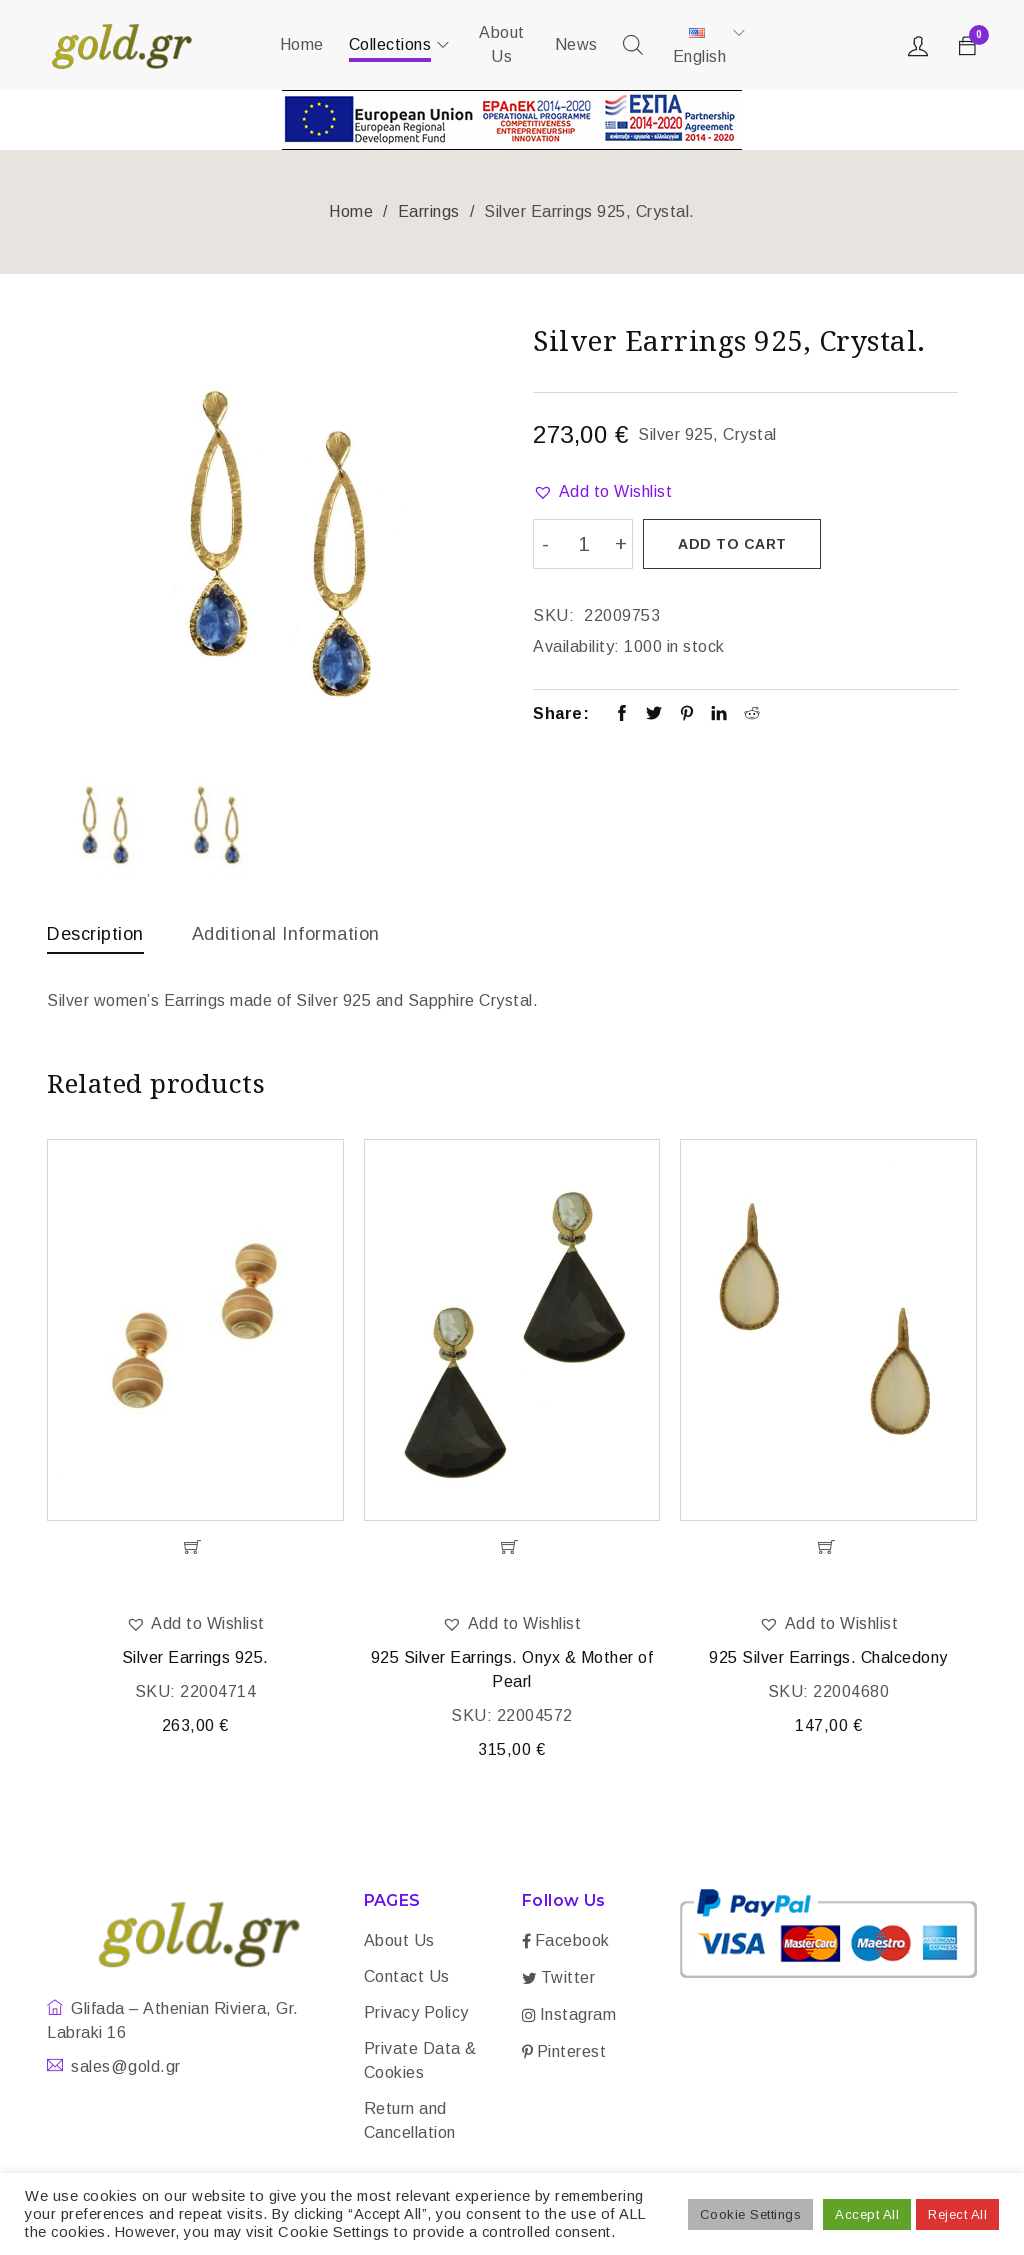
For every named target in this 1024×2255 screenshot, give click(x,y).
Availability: (576, 644)
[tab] (95, 939)
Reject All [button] (957, 2214)
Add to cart (733, 544)
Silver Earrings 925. (195, 1660)
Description (95, 934)
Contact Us (407, 1979)
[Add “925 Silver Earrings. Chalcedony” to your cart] (828, 1550)
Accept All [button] (867, 2214)
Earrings (429, 211)
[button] (602, 492)
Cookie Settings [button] (751, 2214)
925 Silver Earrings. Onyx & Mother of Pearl (512, 1672)
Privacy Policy (416, 2015)
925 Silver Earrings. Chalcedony (828, 1660)
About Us (399, 1943)
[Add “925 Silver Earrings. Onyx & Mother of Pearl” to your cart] (512, 1550)
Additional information (286, 934)
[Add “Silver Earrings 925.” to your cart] (195, 1550)
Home (351, 211)
